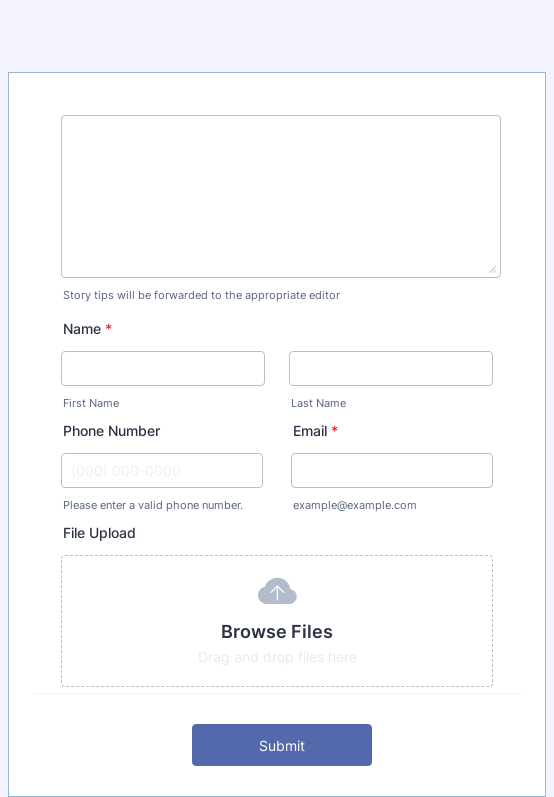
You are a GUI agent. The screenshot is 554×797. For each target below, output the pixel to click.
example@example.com (355, 505)
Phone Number (111, 430)
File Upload (99, 532)
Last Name (318, 403)
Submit (282, 745)
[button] (277, 621)
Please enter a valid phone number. (153, 505)
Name (87, 328)
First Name (91, 403)
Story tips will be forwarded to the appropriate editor (201, 295)
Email (315, 430)
